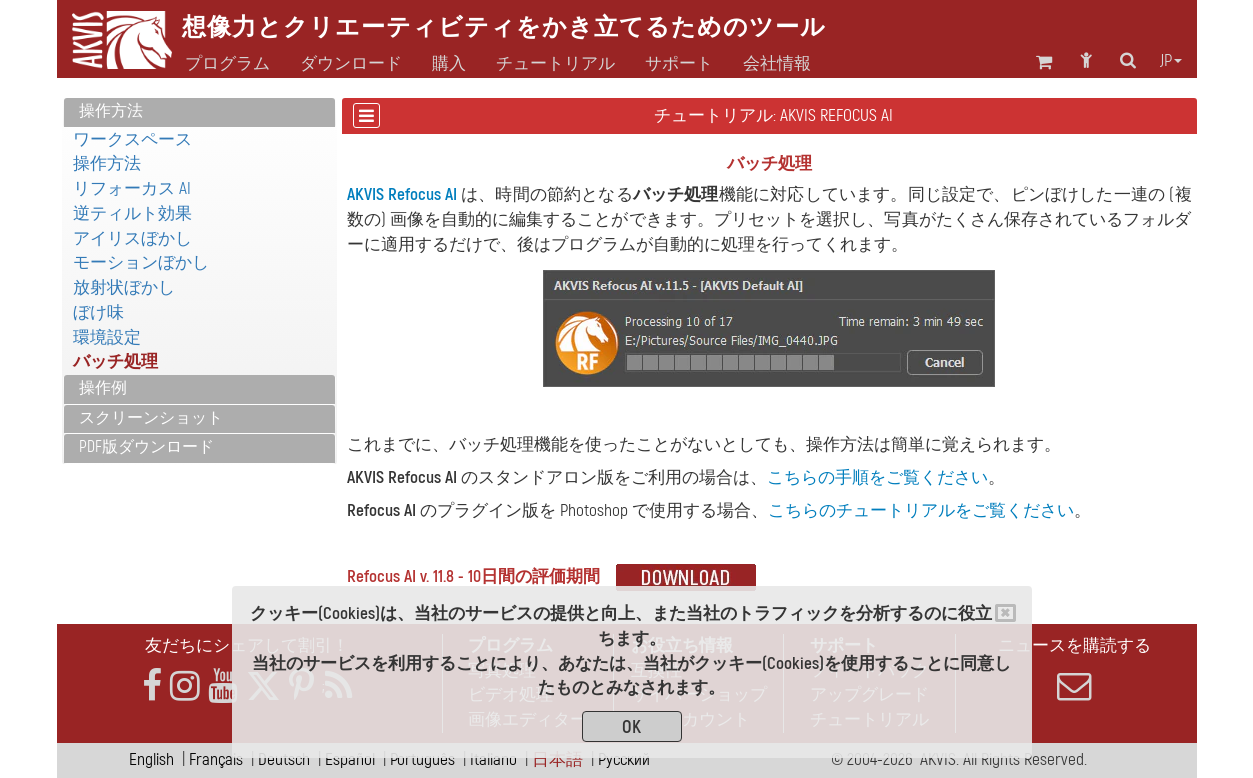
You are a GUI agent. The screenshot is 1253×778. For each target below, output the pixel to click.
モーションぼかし (141, 262)
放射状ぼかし (124, 287)
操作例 (103, 388)
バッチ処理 (115, 361)
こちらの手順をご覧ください (877, 477)
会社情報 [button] (777, 64)
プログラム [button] (227, 64)
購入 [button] (449, 64)
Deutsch (284, 759)
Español (350, 759)
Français (216, 759)
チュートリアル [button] (555, 64)
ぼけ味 (98, 312)
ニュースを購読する (1075, 669)
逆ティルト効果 (132, 213)
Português (422, 759)
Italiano (493, 759)
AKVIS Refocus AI (402, 194)
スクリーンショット (151, 418)
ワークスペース (132, 139)
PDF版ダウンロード (146, 447)
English (151, 759)
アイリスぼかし (132, 238)
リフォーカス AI (132, 188)
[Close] (1005, 613)
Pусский (624, 759)
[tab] (199, 112)
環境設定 (107, 337)
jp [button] (1171, 61)
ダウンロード (351, 64)
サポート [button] (679, 64)
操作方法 (111, 111)
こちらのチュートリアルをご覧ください (921, 510)
